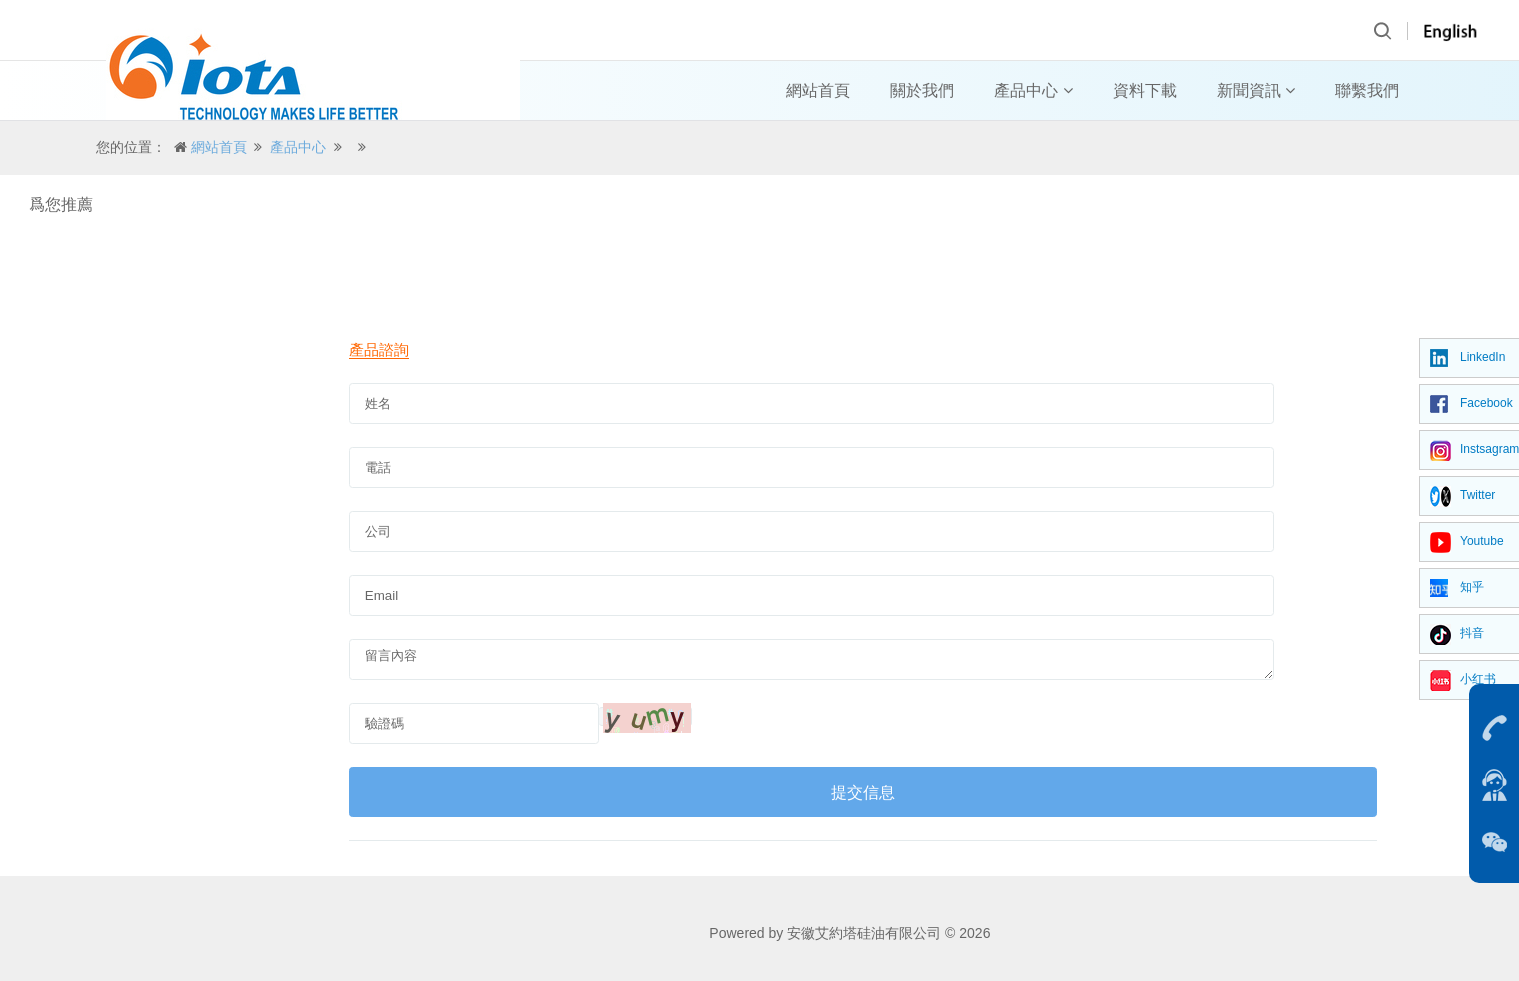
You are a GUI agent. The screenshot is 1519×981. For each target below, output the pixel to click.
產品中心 (1033, 90)
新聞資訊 (1256, 90)
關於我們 (922, 90)
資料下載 (1145, 90)
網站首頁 (818, 90)
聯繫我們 (1367, 90)
